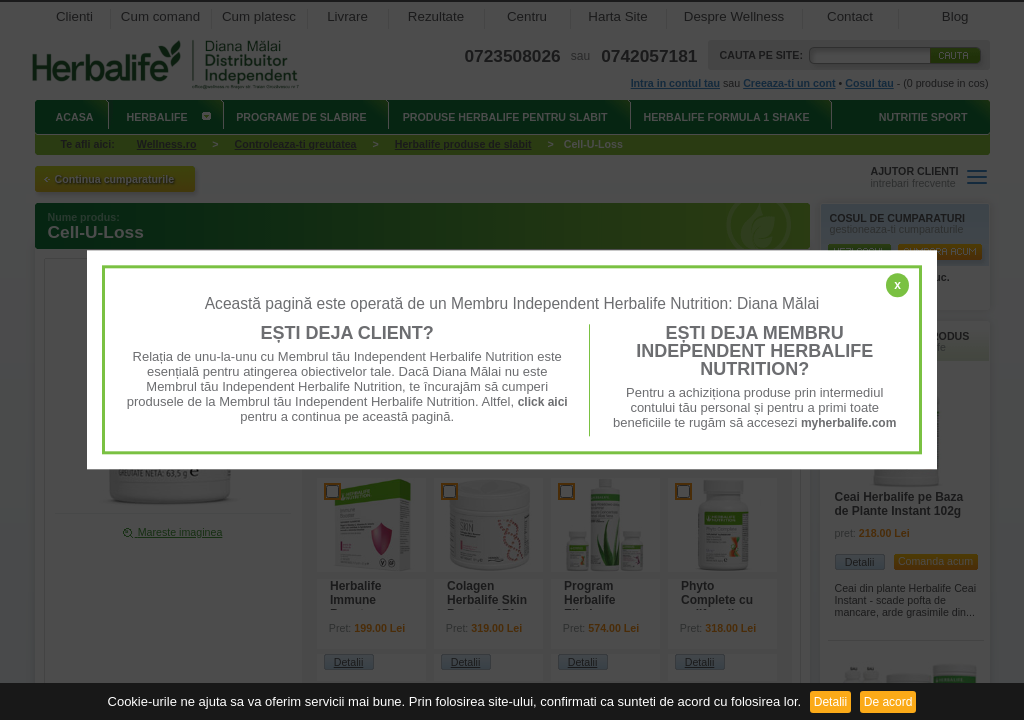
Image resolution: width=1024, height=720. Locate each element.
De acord (888, 702)
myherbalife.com (848, 423)
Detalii (830, 702)
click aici (543, 402)
